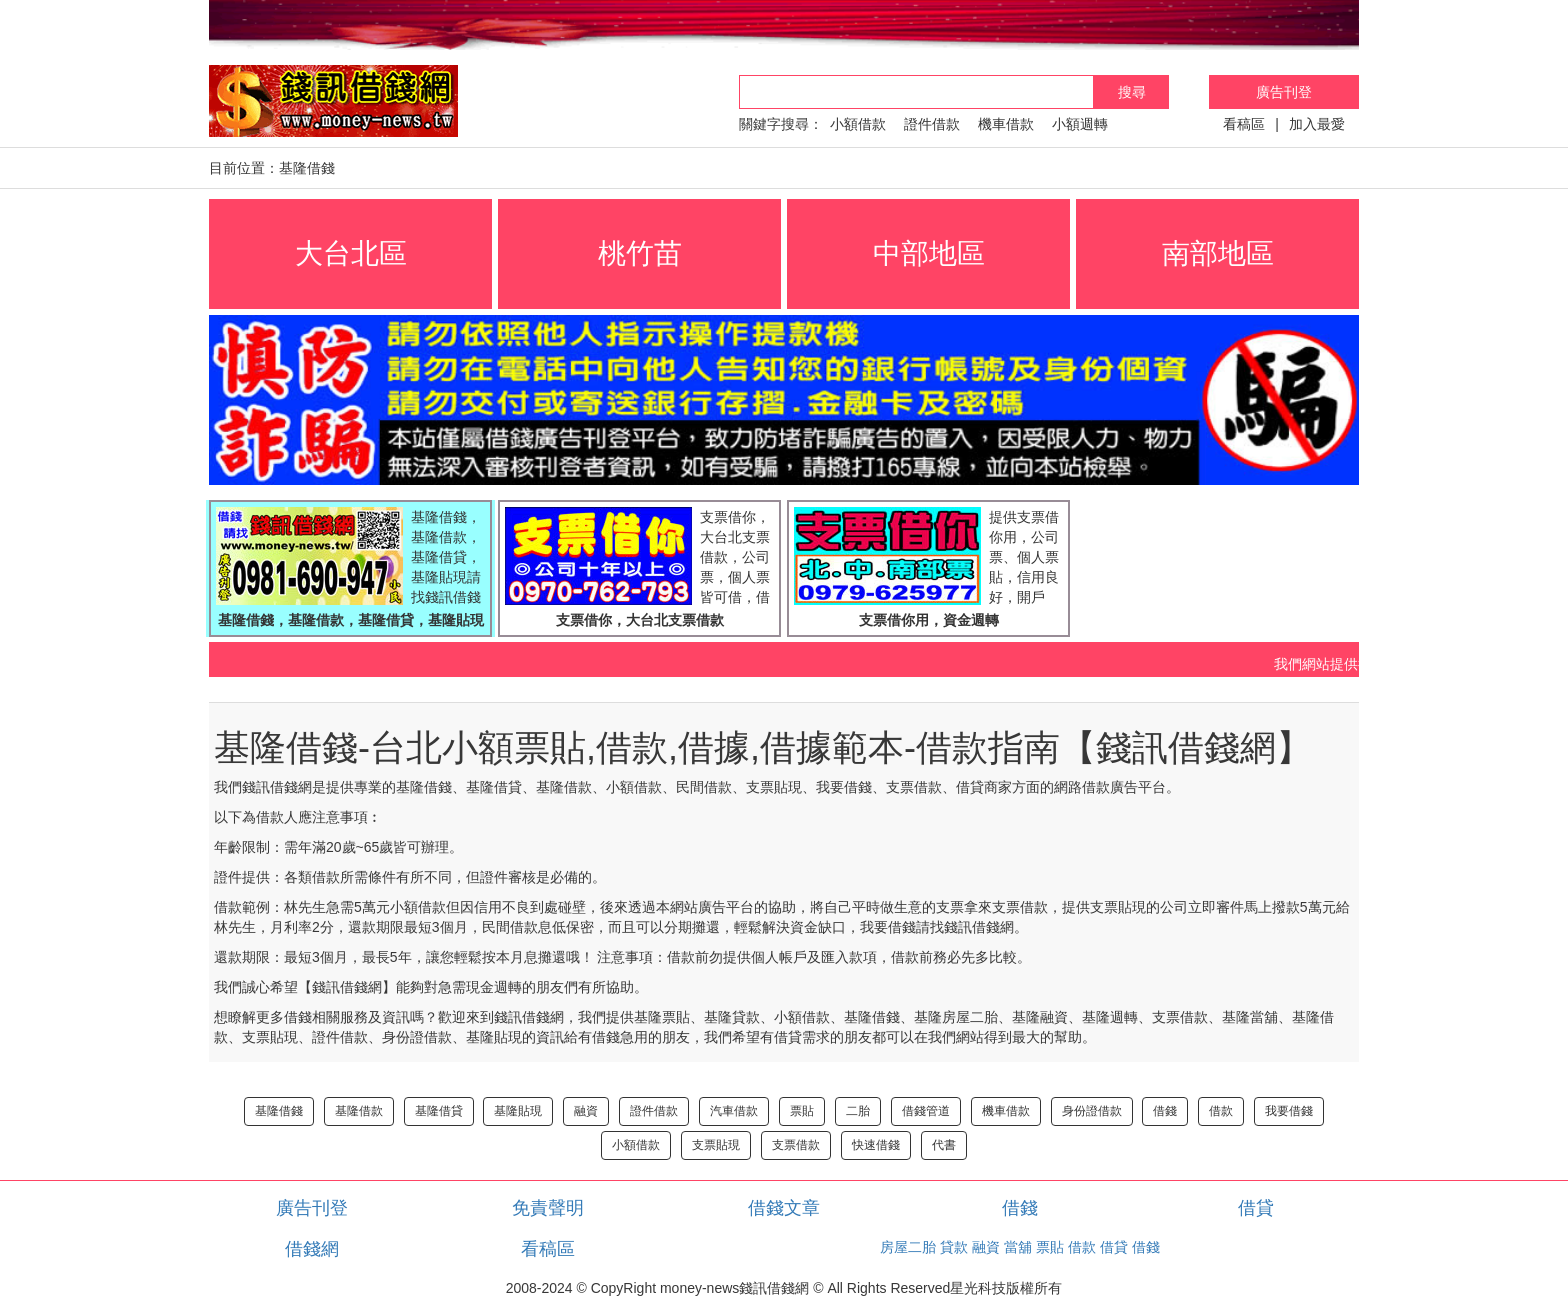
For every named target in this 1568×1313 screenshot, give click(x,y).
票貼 (802, 1111)
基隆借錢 (279, 1111)
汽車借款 (734, 1111)
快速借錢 (876, 1145)
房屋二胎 (908, 1247)
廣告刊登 (1284, 92)
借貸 (1256, 1208)
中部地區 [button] (929, 253)
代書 (944, 1145)
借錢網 (312, 1249)
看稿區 (1244, 124)
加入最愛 (1317, 124)
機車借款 (1006, 124)
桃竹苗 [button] (640, 253)
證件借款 (932, 124)
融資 (586, 1111)
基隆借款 (359, 1111)
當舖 (1018, 1247)
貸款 (954, 1247)
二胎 (858, 1111)
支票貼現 (716, 1145)
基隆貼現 (518, 1111)
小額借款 (858, 124)
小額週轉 (1080, 124)
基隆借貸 (439, 1111)
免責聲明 (548, 1208)
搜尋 (1132, 92)
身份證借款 (1092, 1111)
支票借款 (796, 1145)
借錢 (1165, 1111)
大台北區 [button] (351, 253)
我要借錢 (1289, 1111)
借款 (1221, 1111)
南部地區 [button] (1218, 253)
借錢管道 (926, 1111)
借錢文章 (784, 1208)
